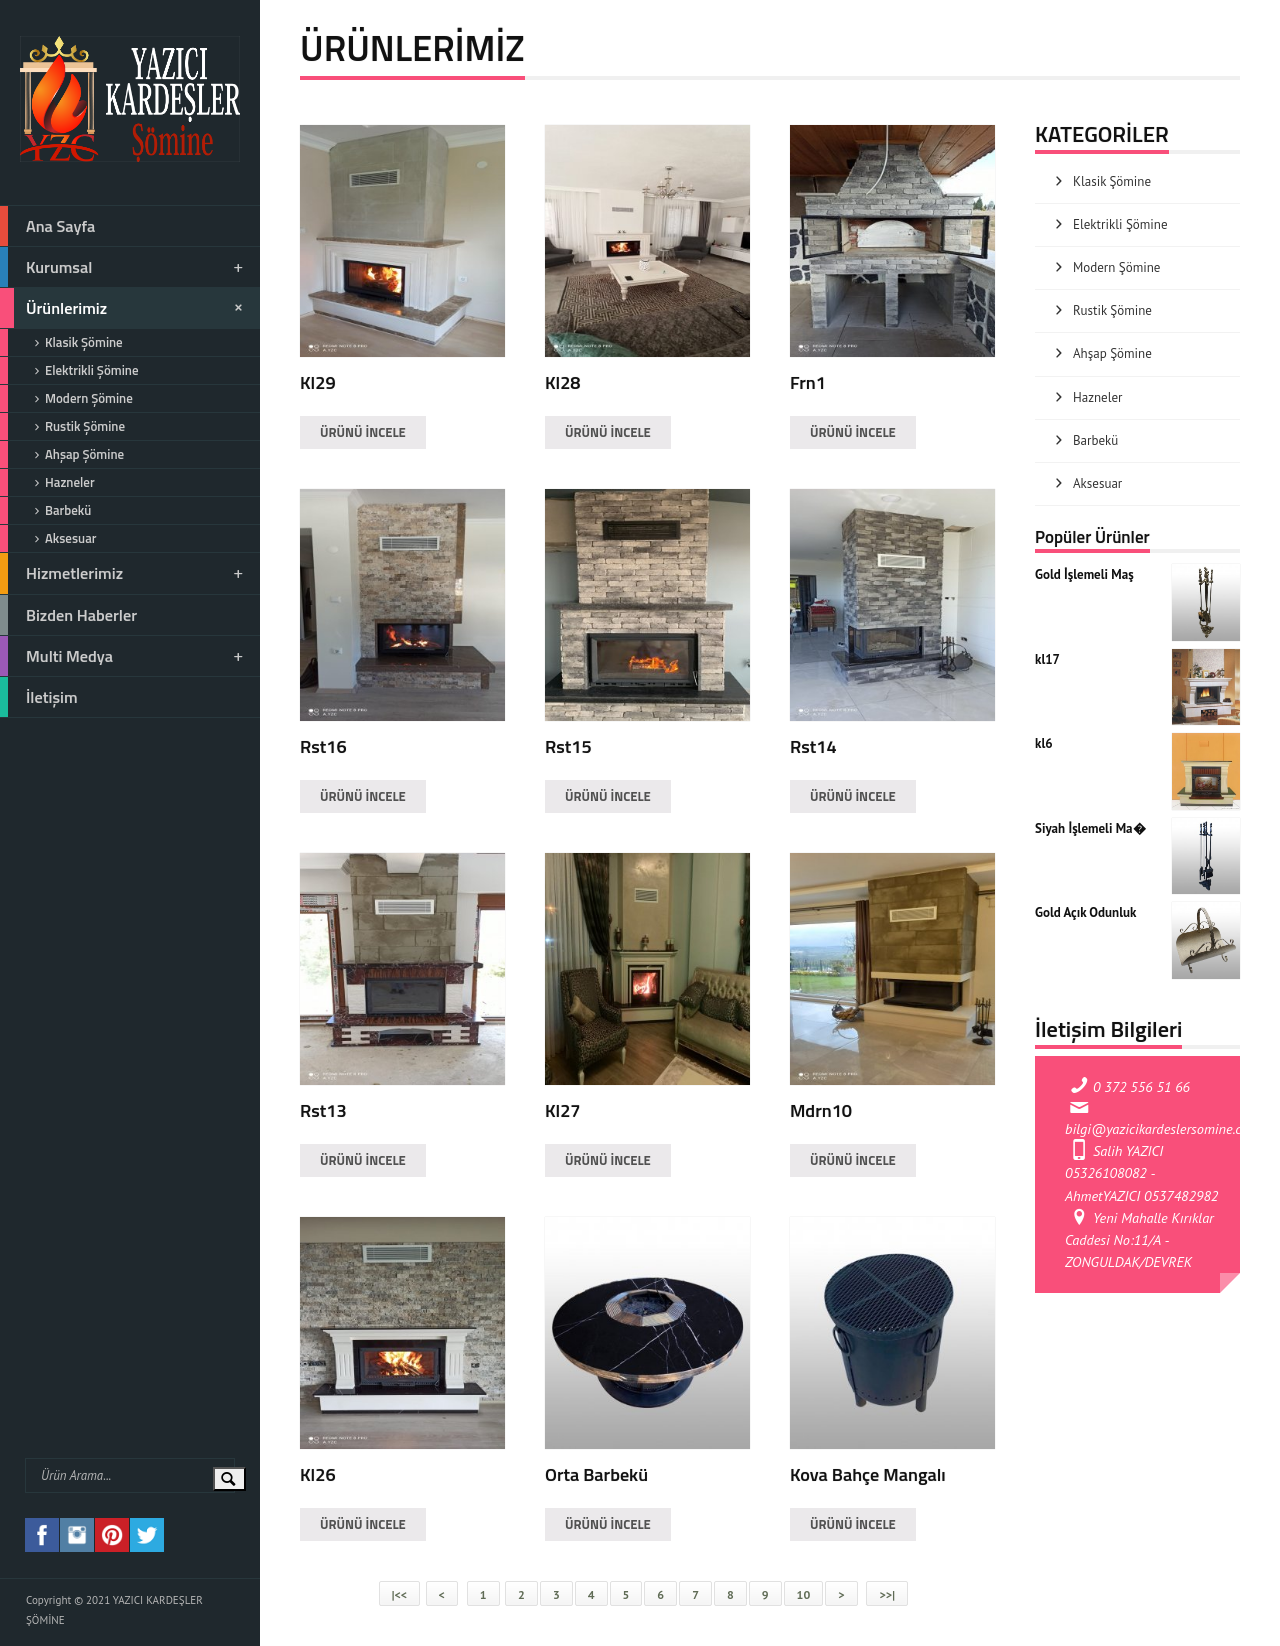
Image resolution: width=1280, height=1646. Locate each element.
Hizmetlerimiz (123, 573)
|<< (399, 1594)
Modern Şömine (66, 398)
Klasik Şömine (61, 342)
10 (804, 1594)
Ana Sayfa (47, 226)
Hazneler (47, 482)
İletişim (39, 697)
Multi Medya (123, 656)
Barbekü (45, 510)
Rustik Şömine (62, 426)
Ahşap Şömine (62, 454)
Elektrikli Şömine (69, 370)
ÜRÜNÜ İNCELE (363, 432)
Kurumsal (123, 267)
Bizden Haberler (68, 615)
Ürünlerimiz (124, 308)
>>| (886, 1594)
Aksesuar (48, 538)
